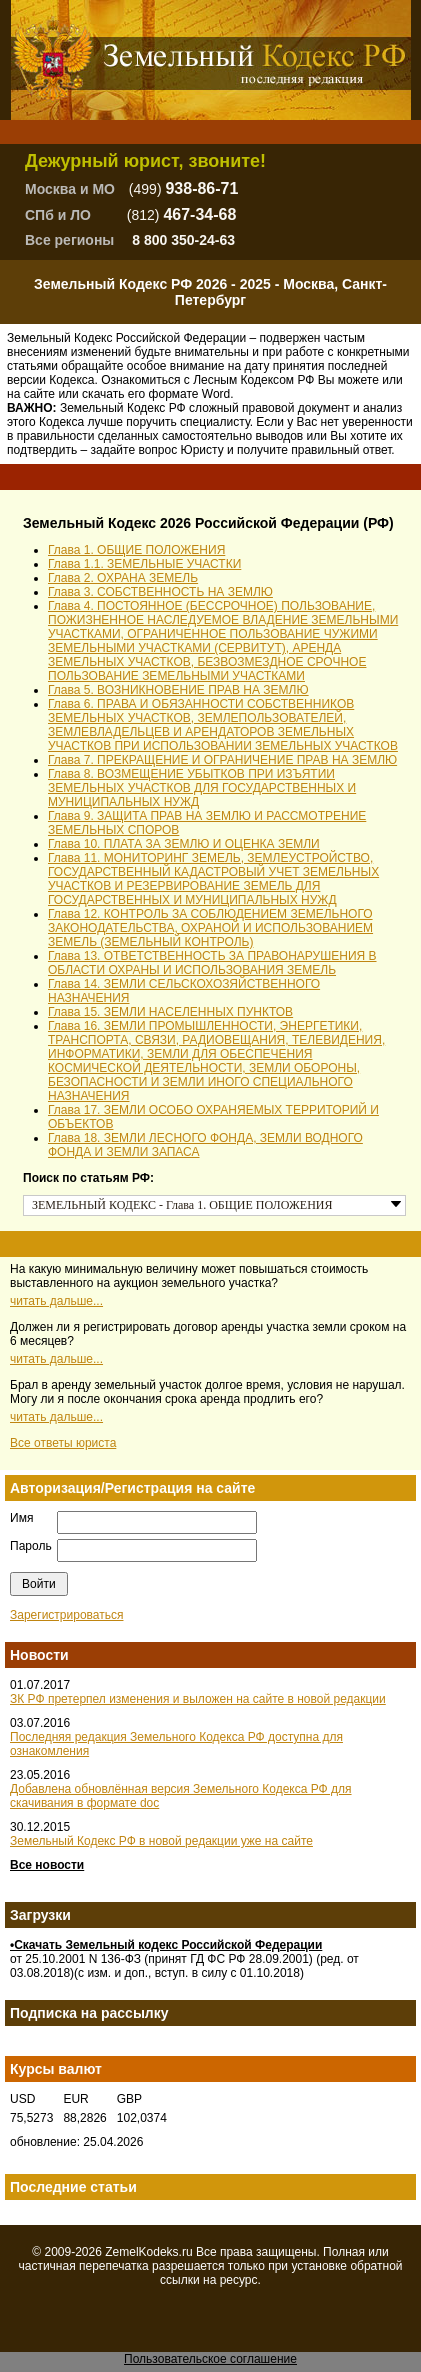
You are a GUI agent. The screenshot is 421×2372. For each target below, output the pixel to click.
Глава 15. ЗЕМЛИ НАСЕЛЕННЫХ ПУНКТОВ (170, 1012)
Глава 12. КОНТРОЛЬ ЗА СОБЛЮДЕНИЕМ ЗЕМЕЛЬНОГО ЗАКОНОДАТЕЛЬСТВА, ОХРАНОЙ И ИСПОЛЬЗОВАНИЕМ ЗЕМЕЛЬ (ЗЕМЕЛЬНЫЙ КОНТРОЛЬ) (210, 928)
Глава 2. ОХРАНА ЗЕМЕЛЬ (123, 578)
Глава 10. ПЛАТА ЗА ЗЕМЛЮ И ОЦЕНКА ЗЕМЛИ (184, 844)
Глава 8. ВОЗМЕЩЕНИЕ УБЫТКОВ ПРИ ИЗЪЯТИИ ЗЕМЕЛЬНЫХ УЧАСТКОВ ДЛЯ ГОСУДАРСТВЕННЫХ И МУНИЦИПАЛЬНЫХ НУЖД (202, 788)
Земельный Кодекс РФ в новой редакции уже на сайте (161, 1841)
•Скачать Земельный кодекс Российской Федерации (166, 1945)
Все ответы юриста (63, 1443)
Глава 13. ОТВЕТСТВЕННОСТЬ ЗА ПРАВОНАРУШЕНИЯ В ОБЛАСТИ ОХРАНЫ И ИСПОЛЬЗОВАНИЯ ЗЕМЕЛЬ (212, 963)
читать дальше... (56, 1301)
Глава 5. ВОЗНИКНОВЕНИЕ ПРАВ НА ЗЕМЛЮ (178, 690)
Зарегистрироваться (66, 1615)
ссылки (180, 2280)
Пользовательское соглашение (210, 2359)
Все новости (47, 1865)
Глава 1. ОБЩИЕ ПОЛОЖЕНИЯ (136, 550)
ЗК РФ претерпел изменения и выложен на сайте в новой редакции (198, 1699)
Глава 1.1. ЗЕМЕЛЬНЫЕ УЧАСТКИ (144, 564)
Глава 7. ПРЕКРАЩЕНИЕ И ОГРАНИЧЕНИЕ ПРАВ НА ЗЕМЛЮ (222, 760)
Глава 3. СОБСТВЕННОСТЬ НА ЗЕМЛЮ (160, 592)
